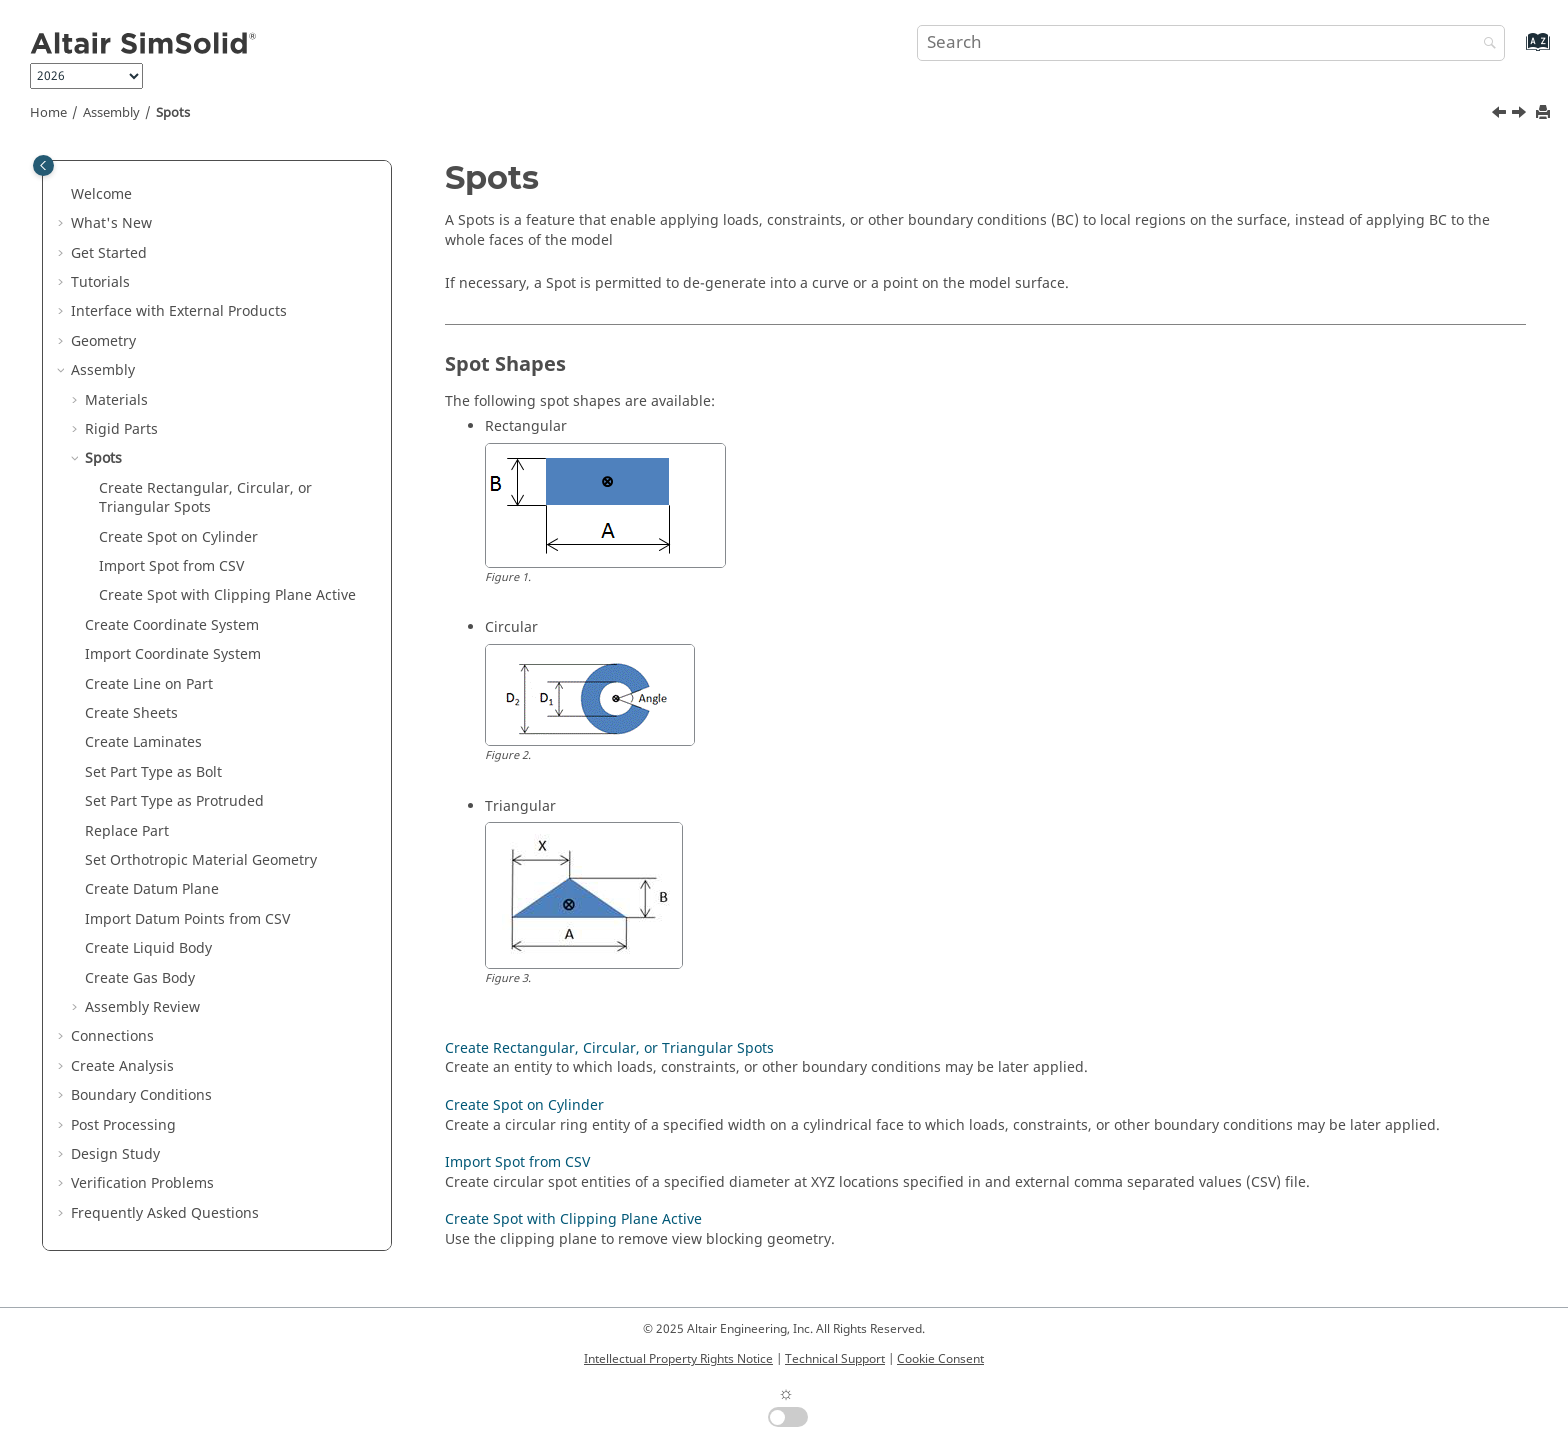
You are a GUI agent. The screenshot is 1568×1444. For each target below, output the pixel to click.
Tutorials (100, 282)
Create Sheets (131, 713)
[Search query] (1211, 43)
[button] (63, 195)
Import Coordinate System (173, 654)
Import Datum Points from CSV (187, 919)
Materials (116, 400)
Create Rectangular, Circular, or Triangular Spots (205, 498)
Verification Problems (142, 1183)
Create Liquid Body (148, 948)
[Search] (1485, 44)
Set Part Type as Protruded (174, 801)
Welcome (101, 194)
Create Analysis (122, 1066)
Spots (173, 113)
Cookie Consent (940, 1359)
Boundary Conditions (141, 1095)
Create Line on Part (149, 684)
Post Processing (123, 1125)
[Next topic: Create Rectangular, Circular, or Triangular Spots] (1521, 115)
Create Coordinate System (172, 625)
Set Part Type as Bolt (153, 772)
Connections (112, 1036)
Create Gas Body (140, 978)
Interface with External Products (179, 311)
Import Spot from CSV (171, 566)
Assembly (111, 113)
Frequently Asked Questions (165, 1213)
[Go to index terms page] (1516, 51)
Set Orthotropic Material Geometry (201, 860)
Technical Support (835, 1359)
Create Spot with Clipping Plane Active (227, 595)
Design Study (115, 1154)
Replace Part (127, 831)
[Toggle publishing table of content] (43, 165)
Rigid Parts (121, 429)
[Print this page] (1545, 113)
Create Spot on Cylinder (178, 537)
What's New (111, 223)
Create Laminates (143, 742)
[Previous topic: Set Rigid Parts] (1501, 115)
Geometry (103, 341)
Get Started (109, 253)
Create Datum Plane (152, 889)
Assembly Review (142, 1007)
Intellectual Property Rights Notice (678, 1359)
